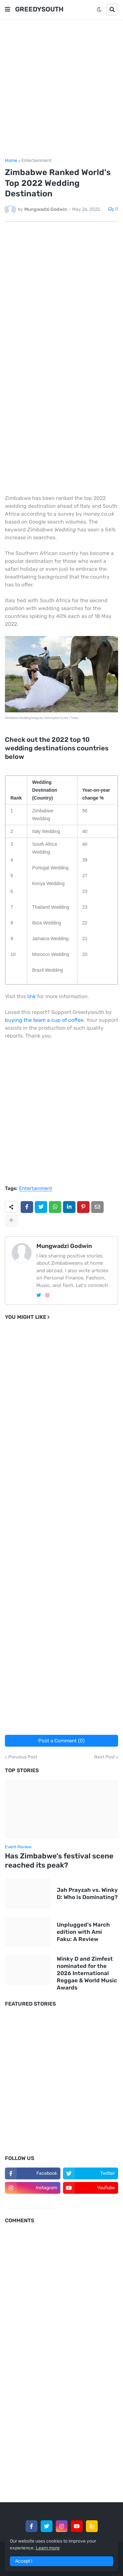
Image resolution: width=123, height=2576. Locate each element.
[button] (7, 9)
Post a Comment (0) (61, 1741)
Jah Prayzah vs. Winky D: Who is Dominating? (87, 1893)
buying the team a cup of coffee (44, 1020)
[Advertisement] (61, 88)
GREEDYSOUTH (39, 9)
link (31, 996)
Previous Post (22, 1757)
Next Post (104, 1757)
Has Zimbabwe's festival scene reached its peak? (59, 1861)
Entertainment (36, 160)
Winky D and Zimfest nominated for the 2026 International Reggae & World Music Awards (87, 1973)
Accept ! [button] (23, 2561)
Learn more (48, 2548)
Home (11, 160)
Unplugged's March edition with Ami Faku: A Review (83, 1931)
